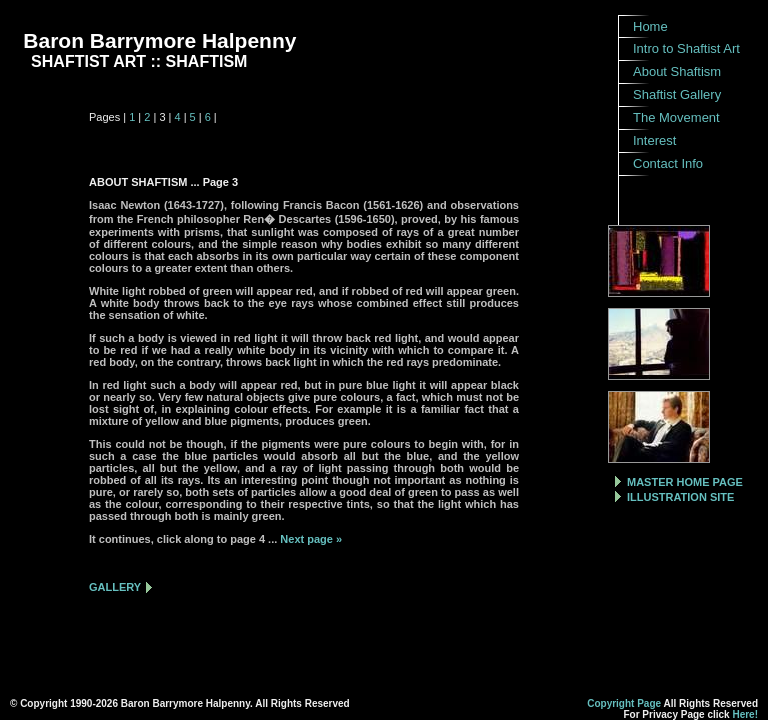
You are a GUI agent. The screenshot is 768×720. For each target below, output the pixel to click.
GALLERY (115, 587)
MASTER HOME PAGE (685, 482)
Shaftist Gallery (677, 94)
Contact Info (668, 163)
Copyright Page (624, 703)
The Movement (676, 117)
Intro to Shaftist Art (686, 48)
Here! (745, 714)
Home (650, 26)
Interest (654, 140)
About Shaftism (677, 71)
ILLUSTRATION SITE (680, 497)
